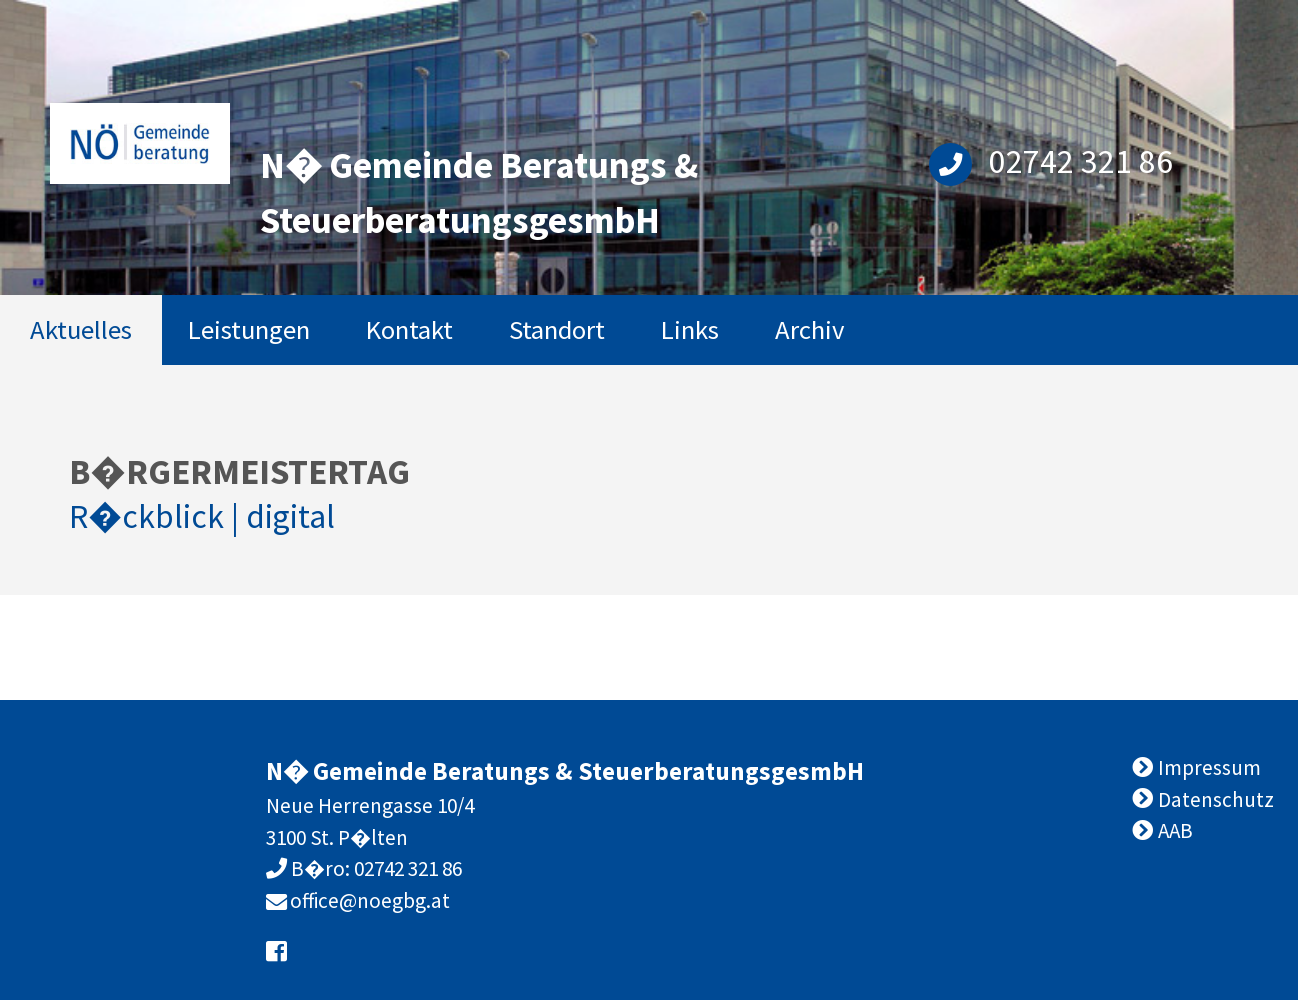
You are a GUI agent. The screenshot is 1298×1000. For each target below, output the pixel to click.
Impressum (1209, 767)
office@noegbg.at (370, 900)
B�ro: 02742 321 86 (374, 868)
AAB (1175, 830)
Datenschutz (1216, 799)
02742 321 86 (1051, 161)
